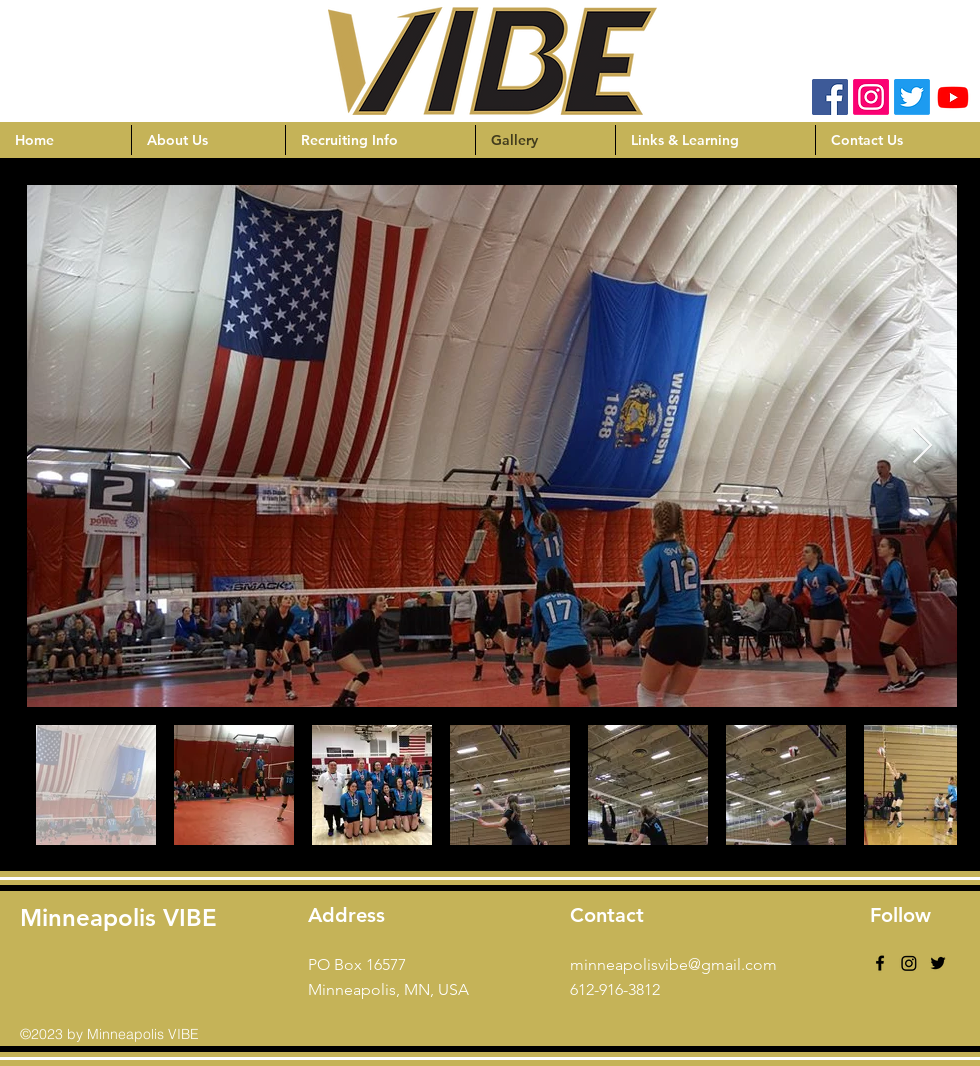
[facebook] (880, 963)
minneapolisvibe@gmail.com (673, 964)
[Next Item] (922, 446)
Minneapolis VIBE (118, 917)
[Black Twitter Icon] (938, 963)
